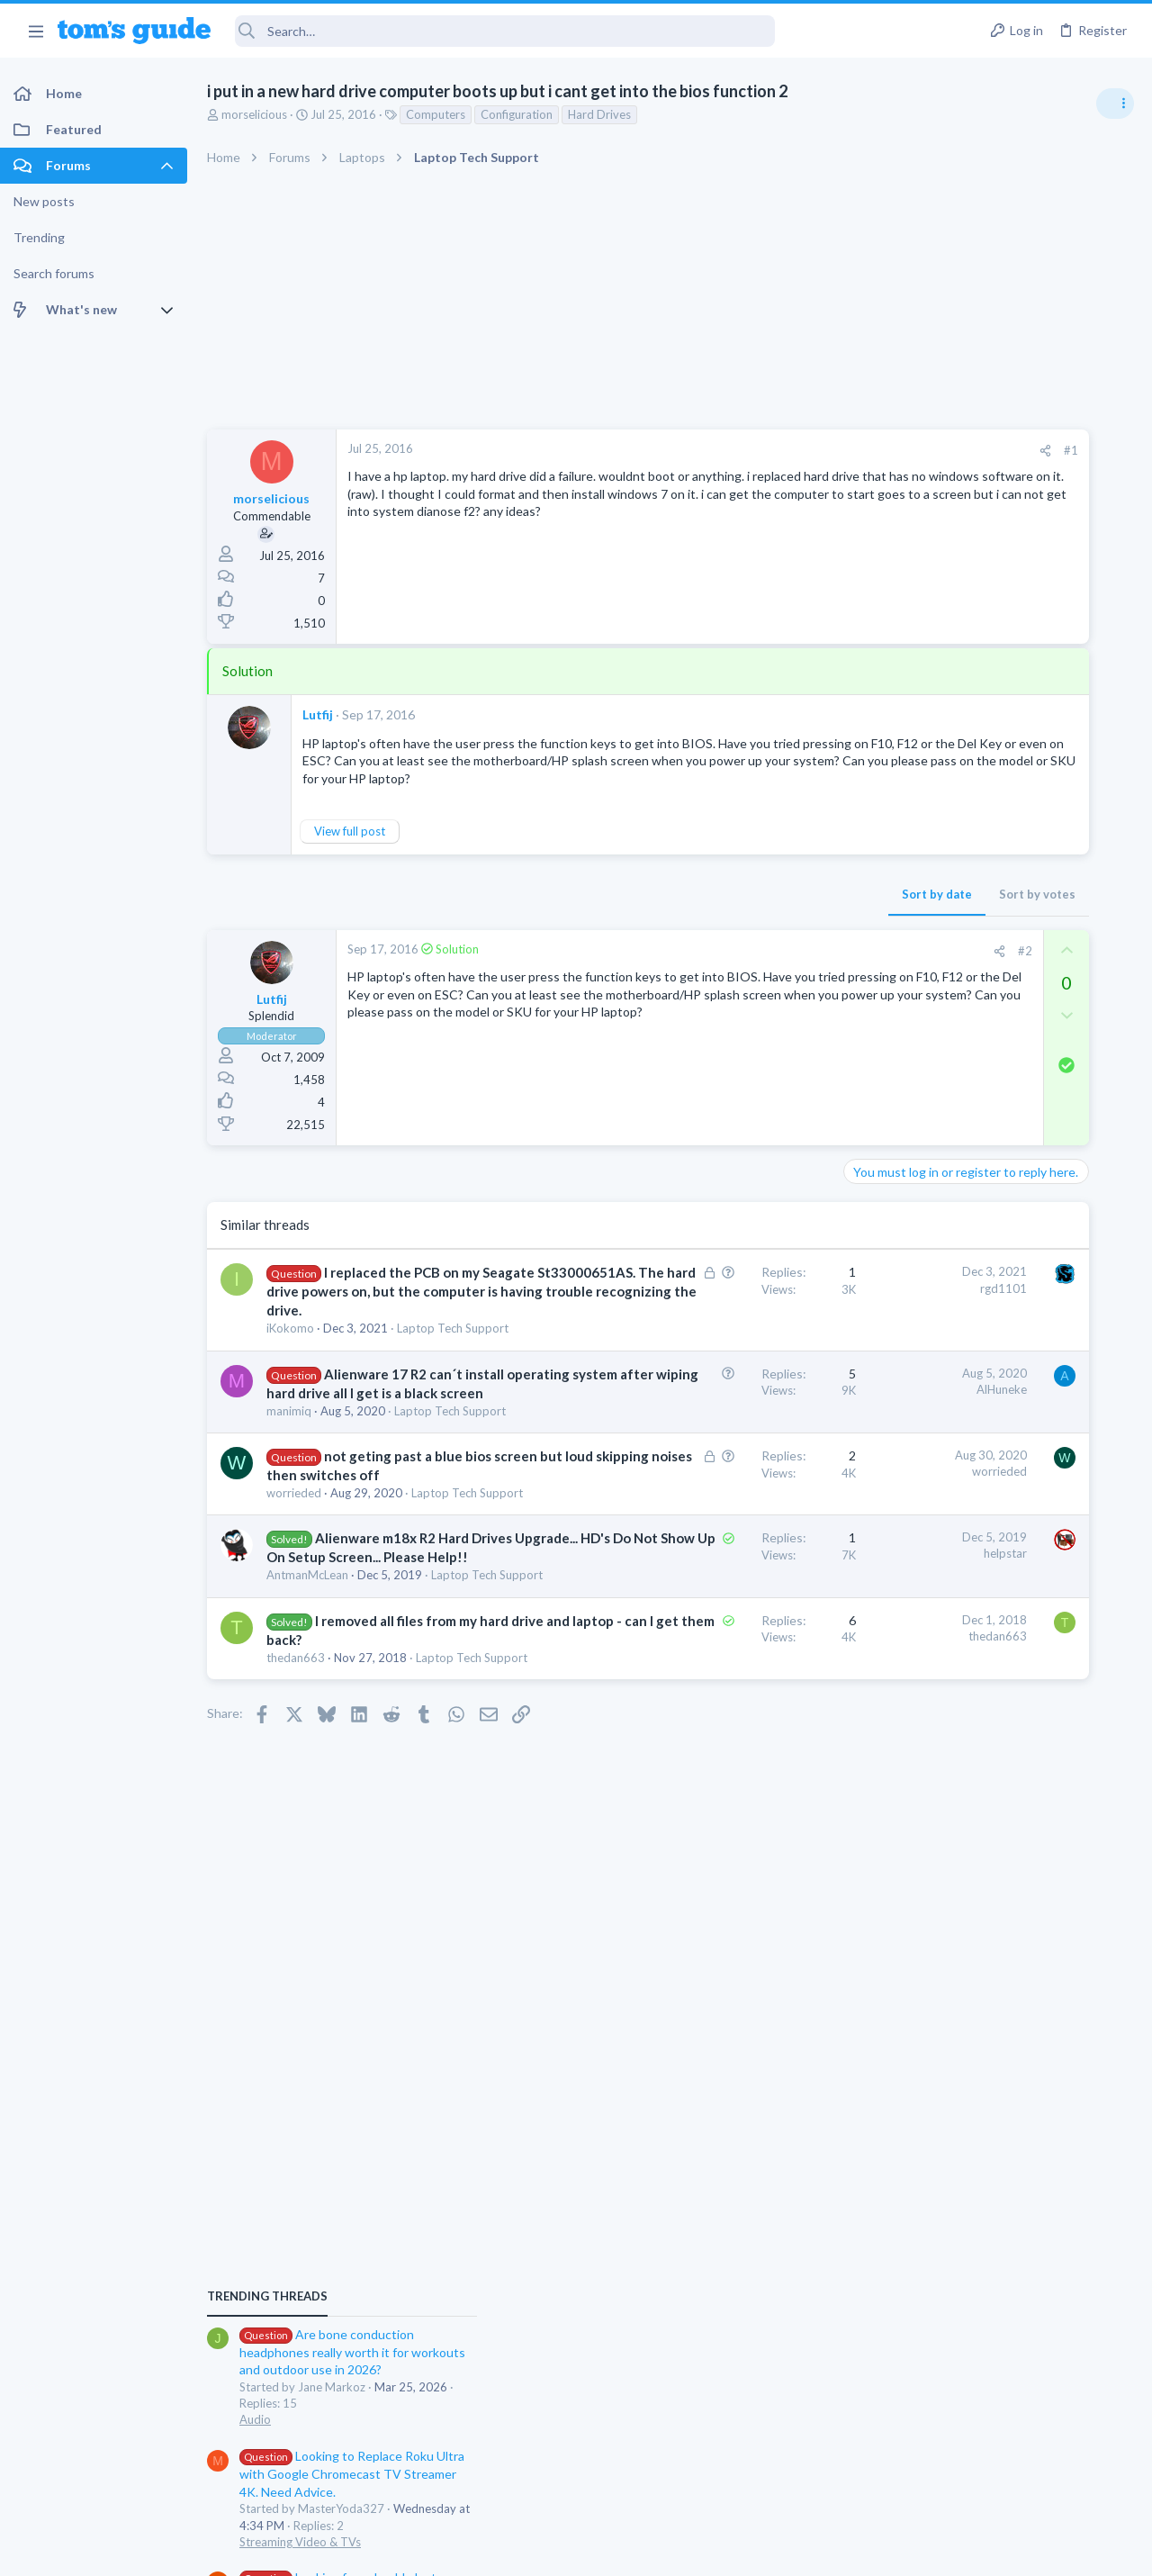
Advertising (382, 2550)
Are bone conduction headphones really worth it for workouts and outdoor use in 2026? (1009, 1035)
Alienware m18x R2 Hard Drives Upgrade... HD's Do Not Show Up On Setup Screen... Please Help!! (378, 1718)
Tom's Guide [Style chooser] (1006, 2476)
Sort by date (694, 911)
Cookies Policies (508, 2550)
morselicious (254, 114)
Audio (912, 1102)
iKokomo (290, 1384)
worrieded (293, 1638)
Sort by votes (794, 911)
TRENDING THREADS (924, 979)
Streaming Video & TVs (957, 1224)
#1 (828, 450)
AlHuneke (759, 1461)
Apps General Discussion (961, 1606)
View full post (349, 849)
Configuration (517, 114)
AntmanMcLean (307, 1756)
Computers (435, 114)
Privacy (622, 2550)
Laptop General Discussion (966, 1328)
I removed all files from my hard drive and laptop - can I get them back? (376, 1836)
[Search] (505, 31)
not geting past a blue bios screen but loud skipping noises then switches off (373, 1601)
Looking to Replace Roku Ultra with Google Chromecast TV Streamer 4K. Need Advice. (1008, 1156)
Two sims (923, 1469)
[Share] (802, 450)
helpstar (762, 1715)
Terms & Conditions (746, 2550)
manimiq (288, 1521)
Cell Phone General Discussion (975, 1519)
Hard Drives (599, 114)
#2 (782, 968)
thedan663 (295, 1873)
